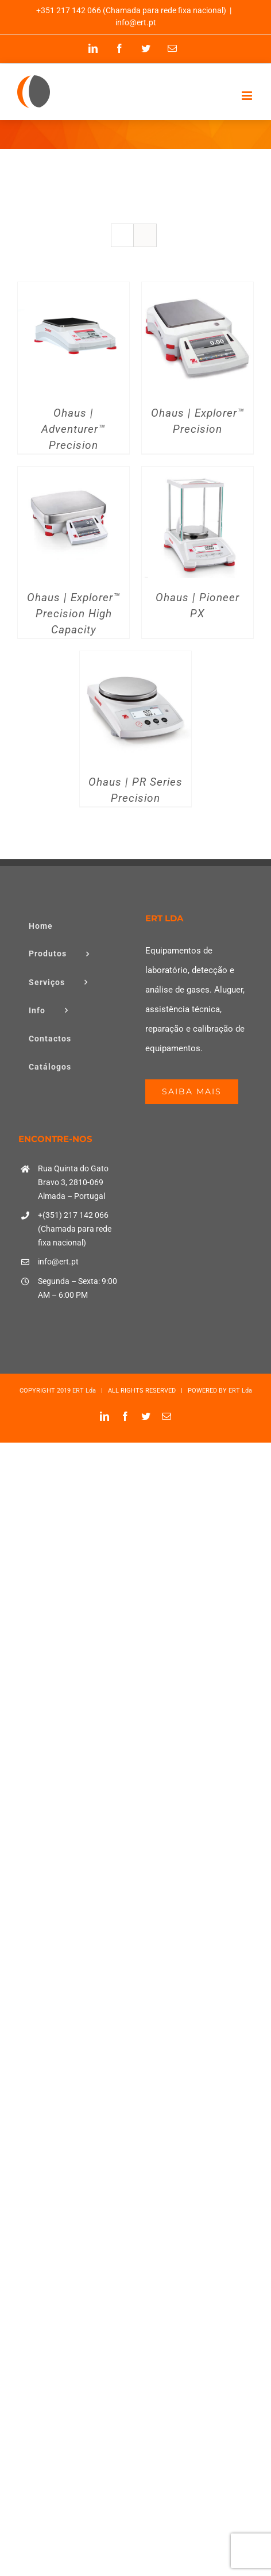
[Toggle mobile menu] (248, 96)
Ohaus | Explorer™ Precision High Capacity (74, 613)
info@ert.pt (135, 22)
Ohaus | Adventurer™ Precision (73, 429)
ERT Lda (84, 1390)
